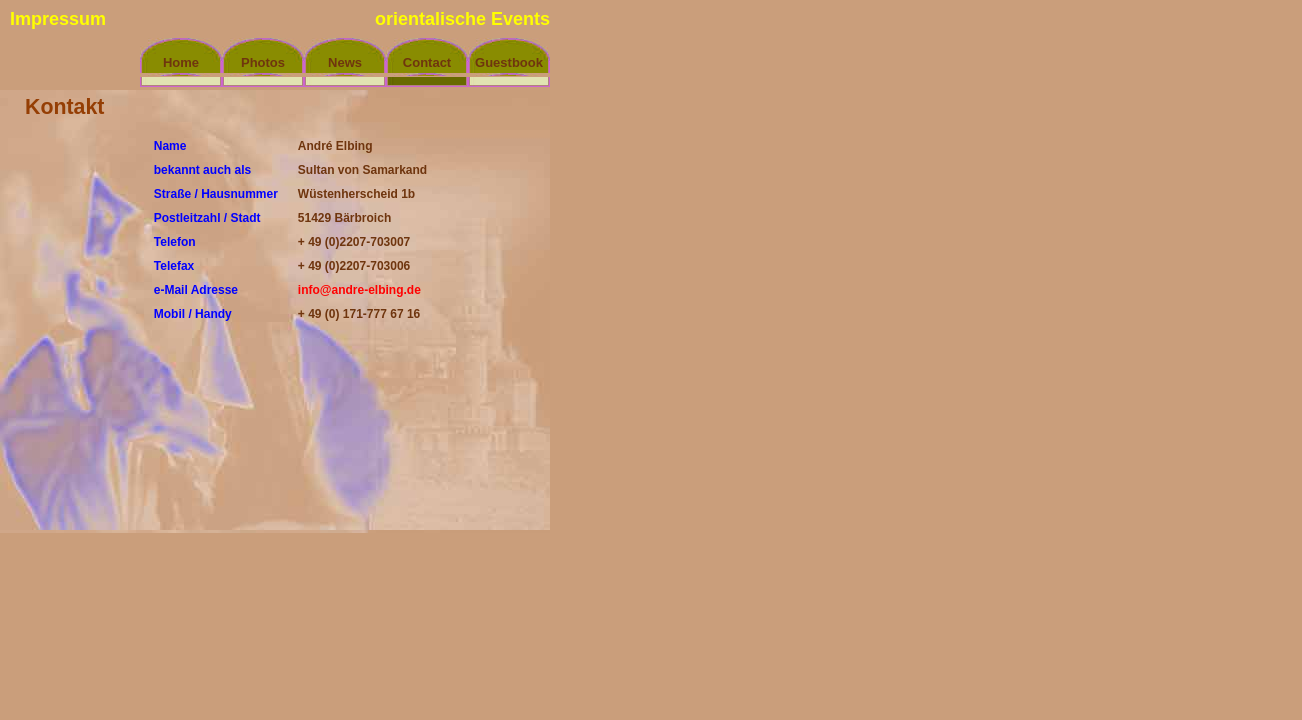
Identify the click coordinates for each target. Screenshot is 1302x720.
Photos (263, 62)
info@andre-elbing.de (359, 290)
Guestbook (509, 62)
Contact (427, 62)
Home (181, 62)
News (345, 62)
